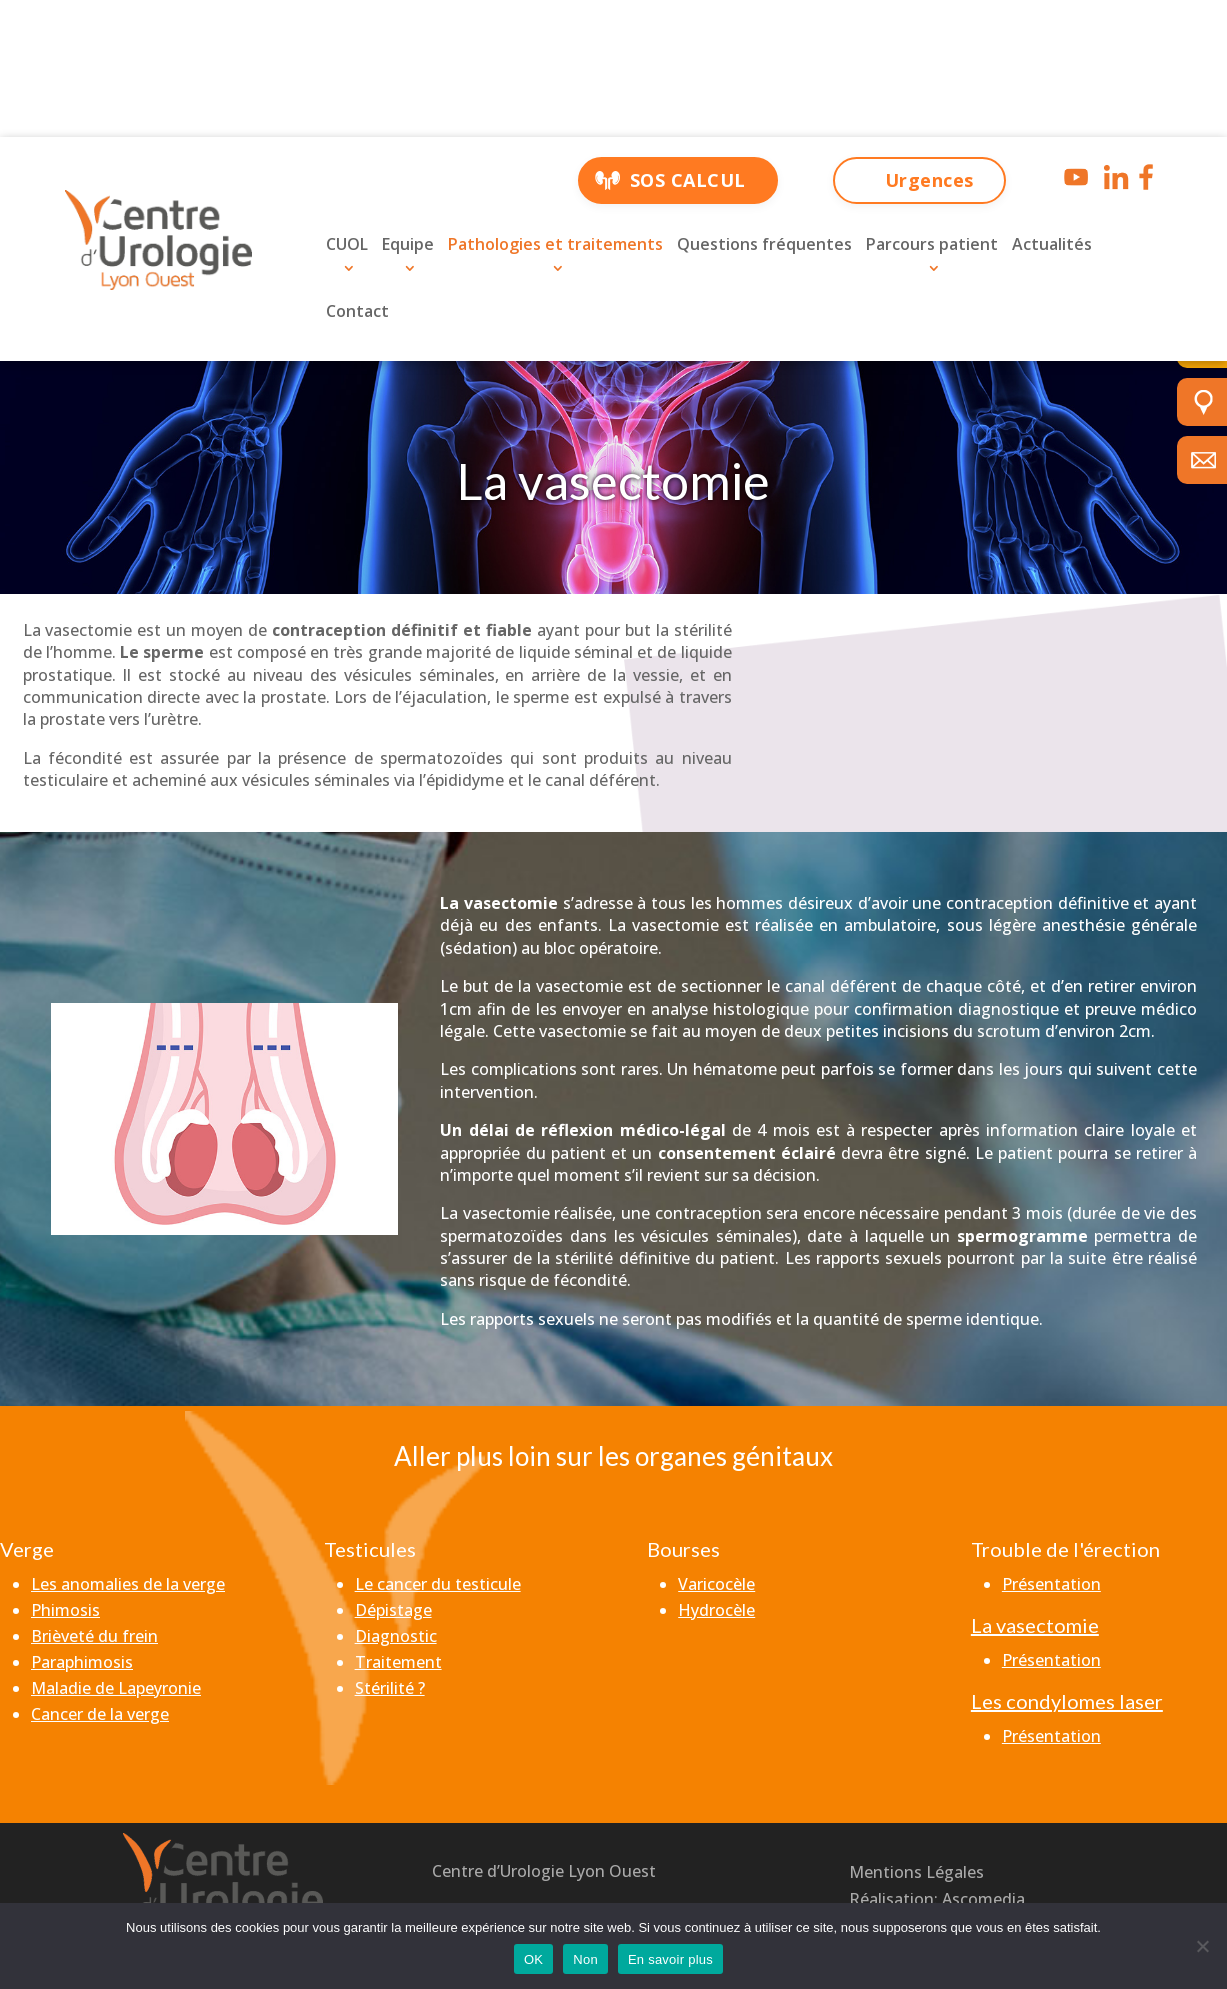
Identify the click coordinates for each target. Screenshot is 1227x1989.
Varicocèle (716, 1584)
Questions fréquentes (764, 244)
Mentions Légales (916, 1872)
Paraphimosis (82, 1662)
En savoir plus (670, 1959)
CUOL (347, 244)
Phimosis (65, 1610)
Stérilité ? (390, 1688)
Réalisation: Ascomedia (937, 1899)
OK (533, 1959)
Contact (357, 311)
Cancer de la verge (100, 1714)
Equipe (408, 244)
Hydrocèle (716, 1610)
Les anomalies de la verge (128, 1584)
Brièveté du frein (94, 1636)
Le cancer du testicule (438, 1584)
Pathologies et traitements (555, 244)
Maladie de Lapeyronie (116, 1688)
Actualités (1052, 244)
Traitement (398, 1662)
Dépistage (393, 1610)
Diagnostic (396, 1636)
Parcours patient (932, 244)
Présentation (1051, 1584)
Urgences (929, 180)
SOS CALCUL (688, 180)
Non (585, 1959)
